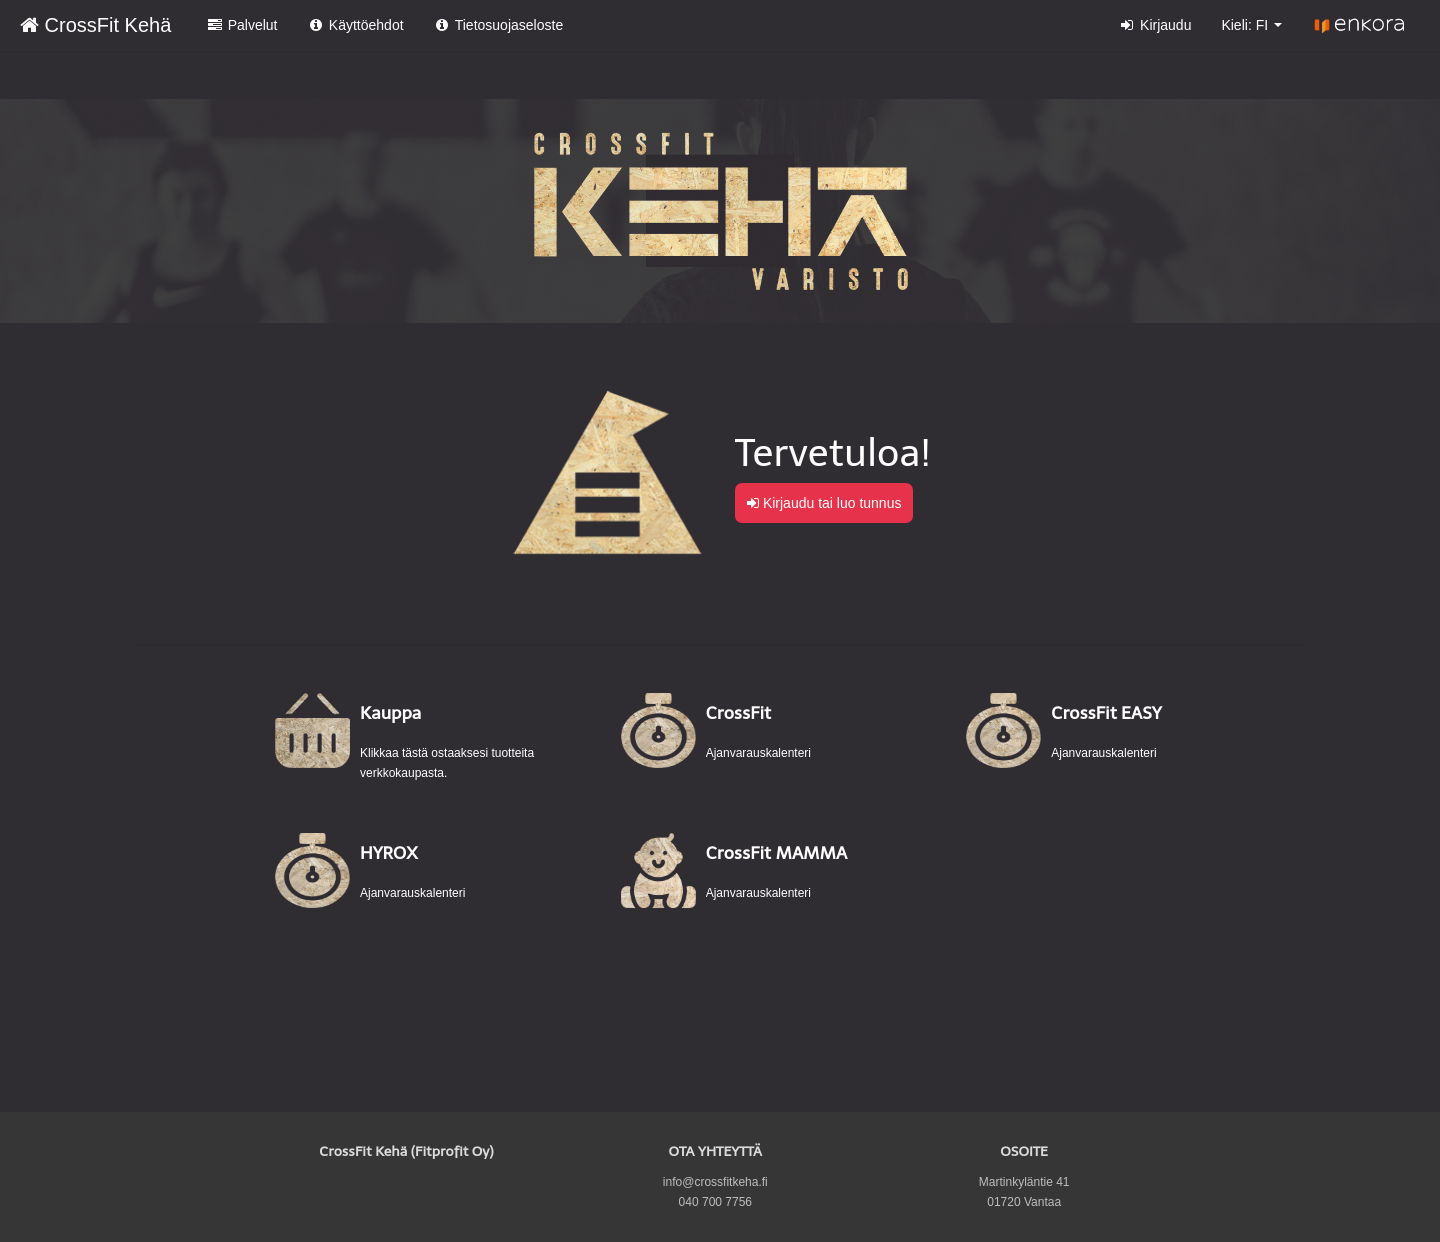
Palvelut (241, 25)
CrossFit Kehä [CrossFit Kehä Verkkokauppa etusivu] (95, 25)
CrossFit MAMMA (777, 853)
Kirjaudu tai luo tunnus (824, 503)
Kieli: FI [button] (1251, 25)
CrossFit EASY (1106, 713)
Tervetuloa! (833, 453)
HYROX (388, 853)
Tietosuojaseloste (499, 25)
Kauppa (390, 713)
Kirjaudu (1155, 25)
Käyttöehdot (355, 25)
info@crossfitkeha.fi (715, 1182)
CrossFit (738, 713)
